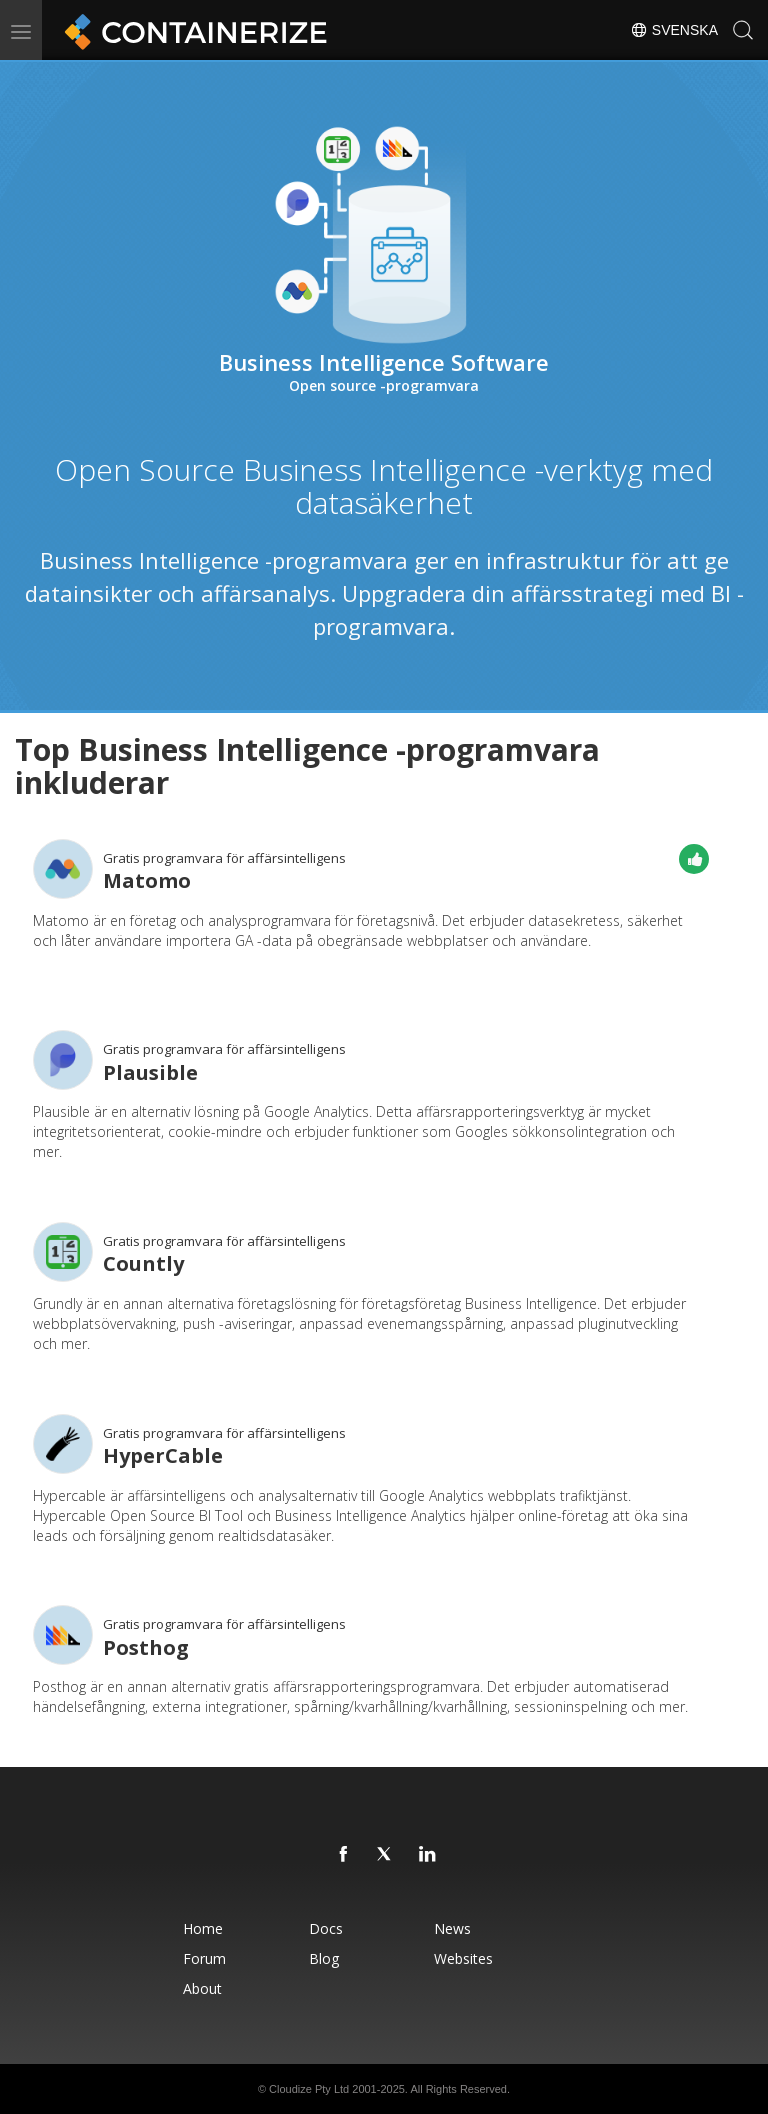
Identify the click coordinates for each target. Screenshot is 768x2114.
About (202, 1988)
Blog (324, 1958)
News (452, 1928)
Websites (463, 1958)
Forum (204, 1958)
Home (203, 1928)
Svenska (674, 30)
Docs (326, 1928)
